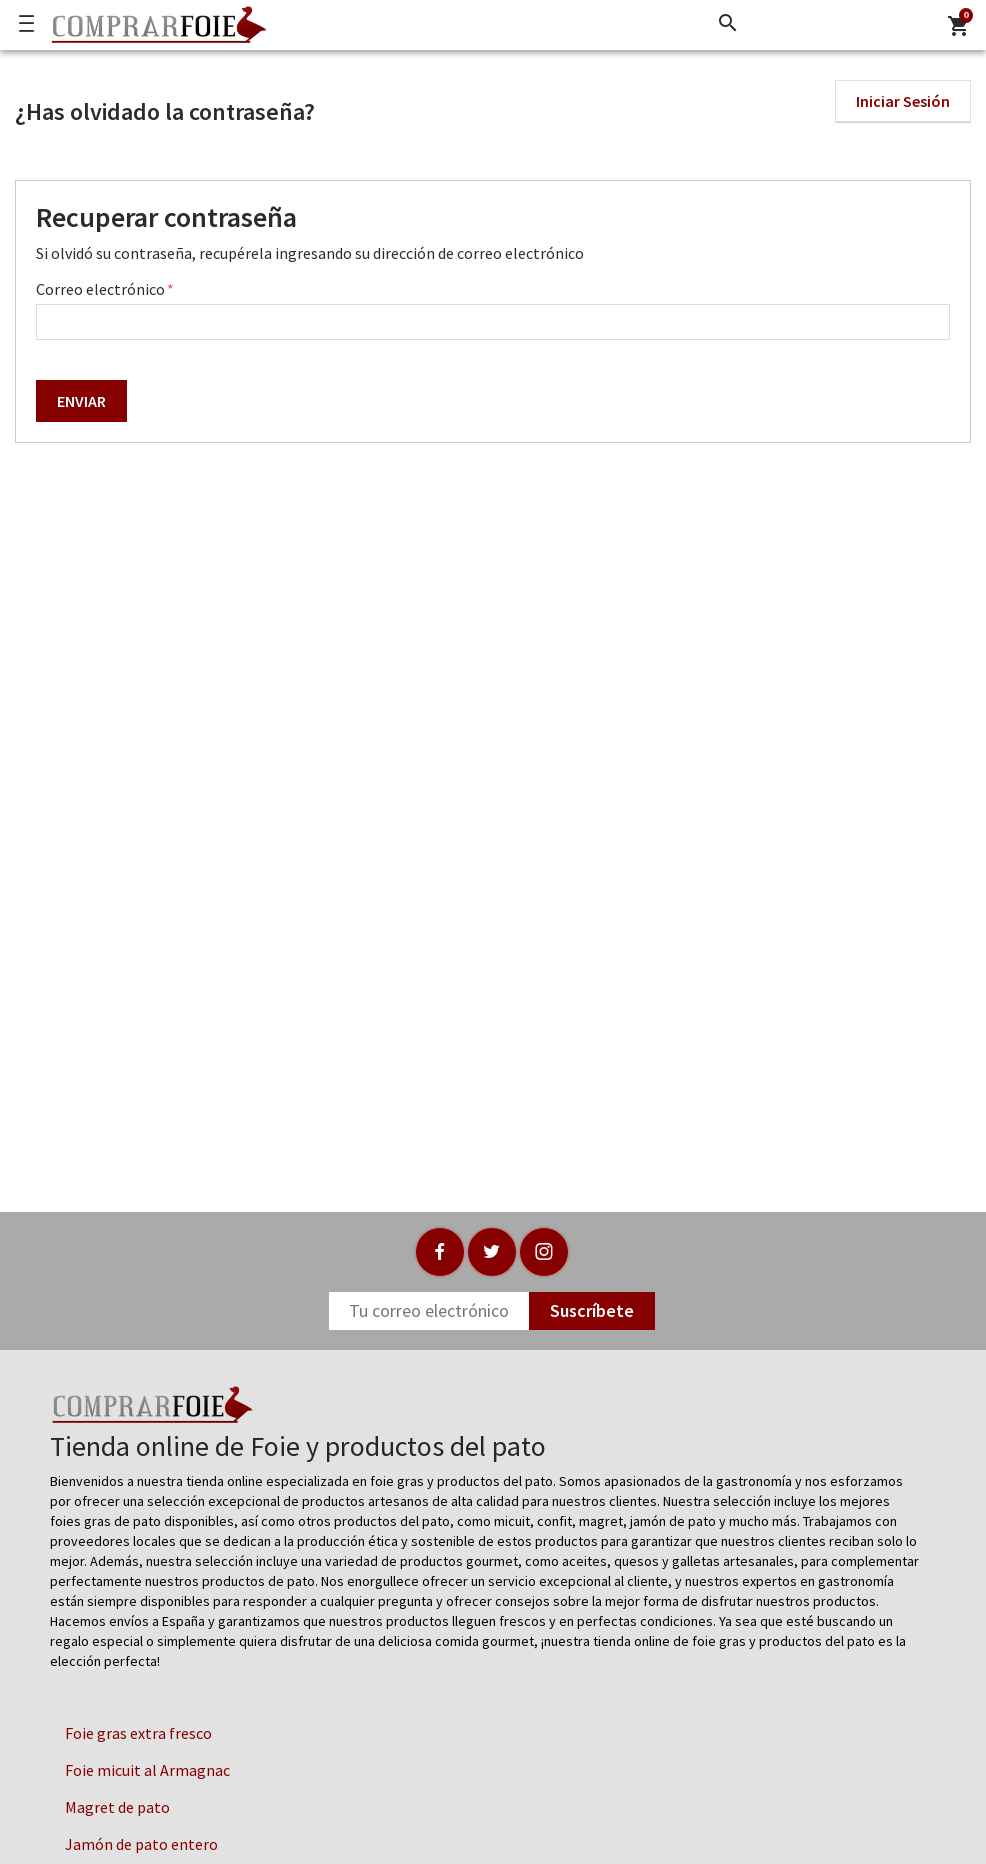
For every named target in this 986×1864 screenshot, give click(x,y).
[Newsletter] (429, 1311)
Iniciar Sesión (903, 101)
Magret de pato (117, 1807)
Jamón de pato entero (141, 1844)
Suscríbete (592, 1310)
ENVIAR (81, 401)
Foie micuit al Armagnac (147, 1770)
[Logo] (154, 25)
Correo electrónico (102, 289)
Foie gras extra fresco (138, 1733)
